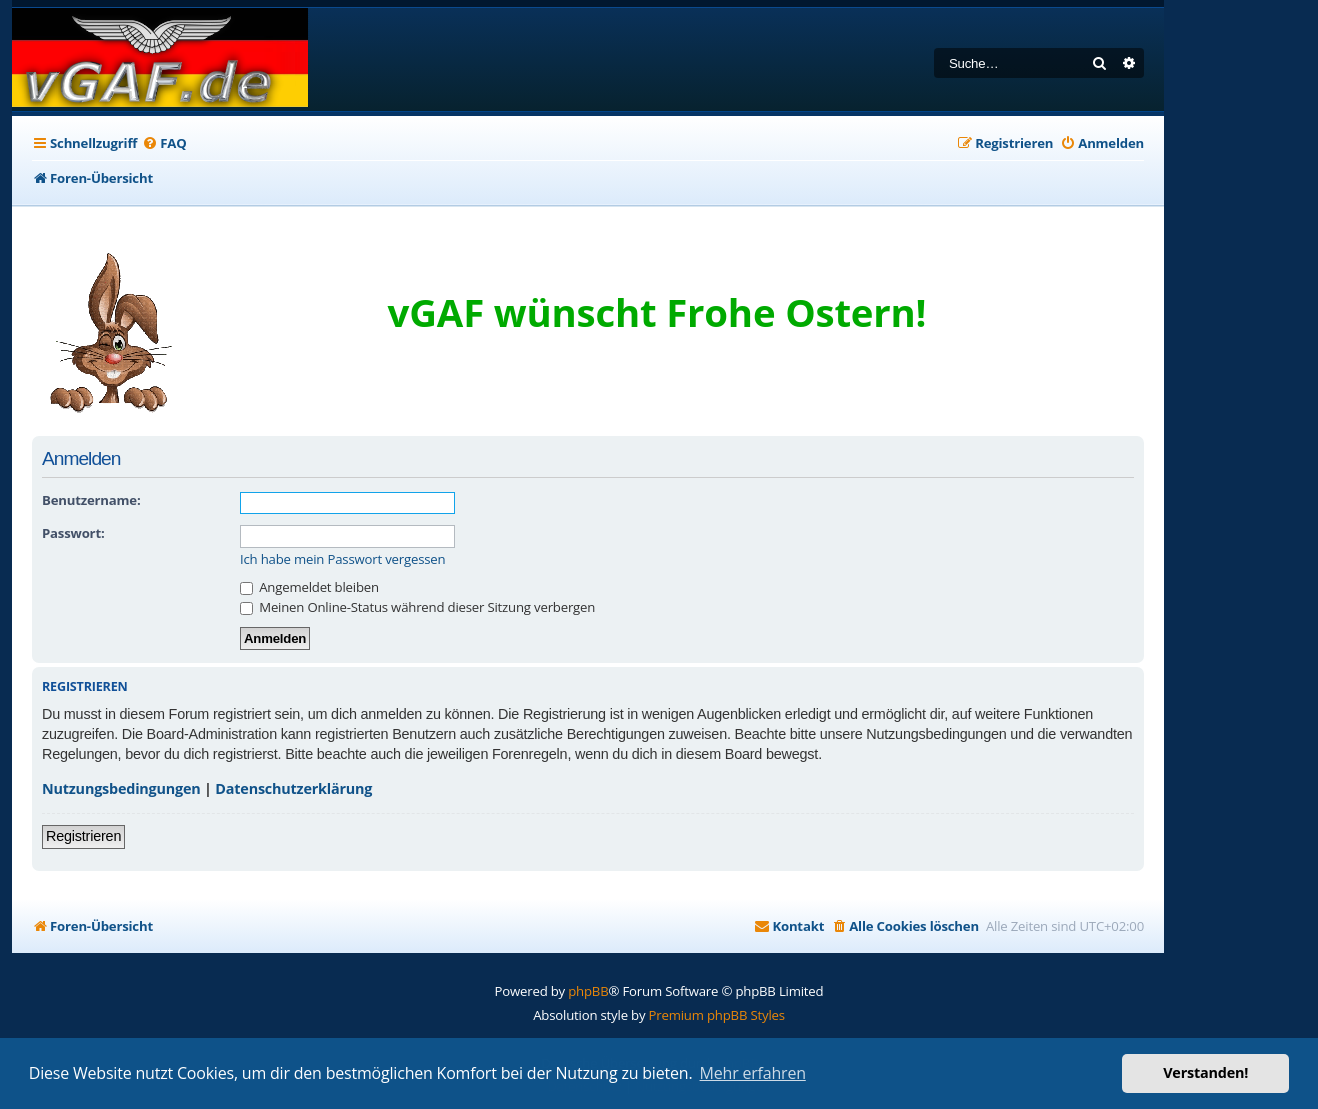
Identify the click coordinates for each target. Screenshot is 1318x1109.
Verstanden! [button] (1205, 1072)
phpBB (588, 991)
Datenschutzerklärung (293, 788)
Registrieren (83, 836)
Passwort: (73, 533)
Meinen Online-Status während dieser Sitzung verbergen (417, 607)
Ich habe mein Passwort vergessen (342, 559)
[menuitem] (164, 143)
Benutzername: (91, 500)
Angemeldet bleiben (309, 587)
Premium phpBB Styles (717, 1015)
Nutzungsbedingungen (121, 788)
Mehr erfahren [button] (753, 1073)
